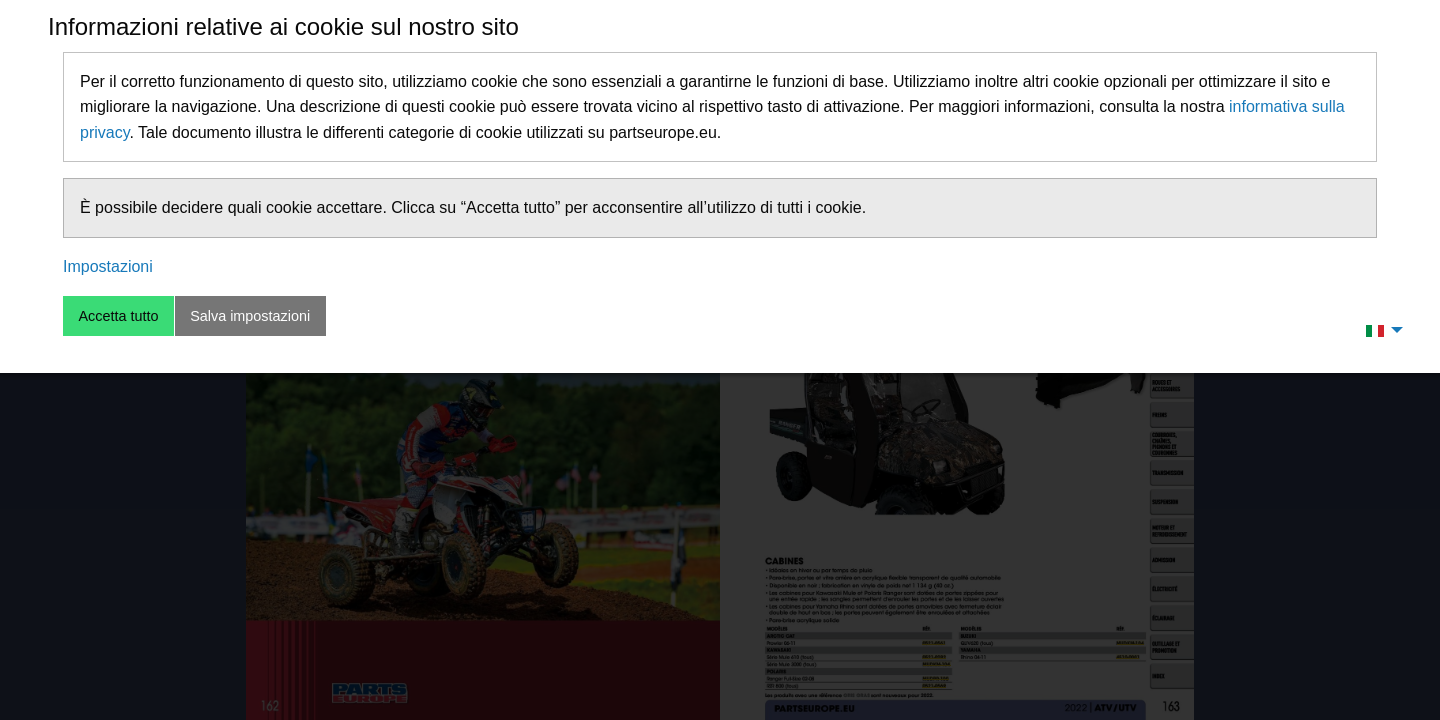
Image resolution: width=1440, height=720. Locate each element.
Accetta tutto (118, 316)
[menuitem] (1379, 330)
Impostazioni (108, 266)
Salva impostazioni (250, 316)
